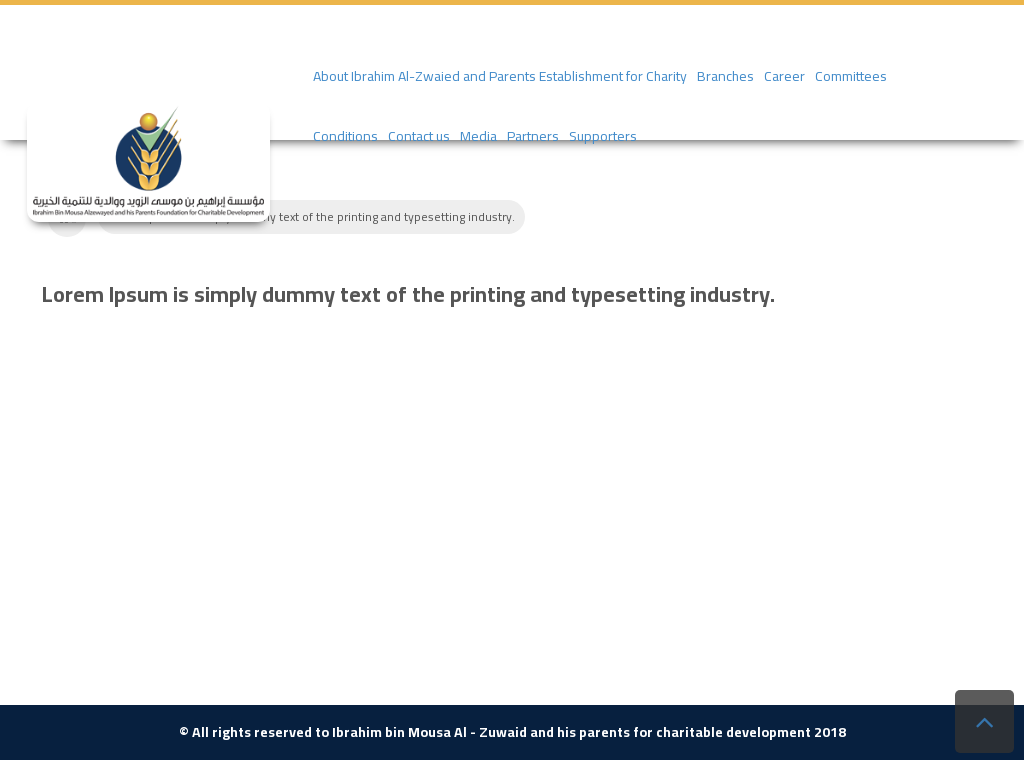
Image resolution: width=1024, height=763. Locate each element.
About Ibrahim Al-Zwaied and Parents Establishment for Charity (500, 76)
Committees (851, 76)
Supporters (603, 136)
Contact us (419, 136)
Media (478, 136)
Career (784, 76)
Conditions (345, 136)
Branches (725, 76)
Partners (533, 136)
